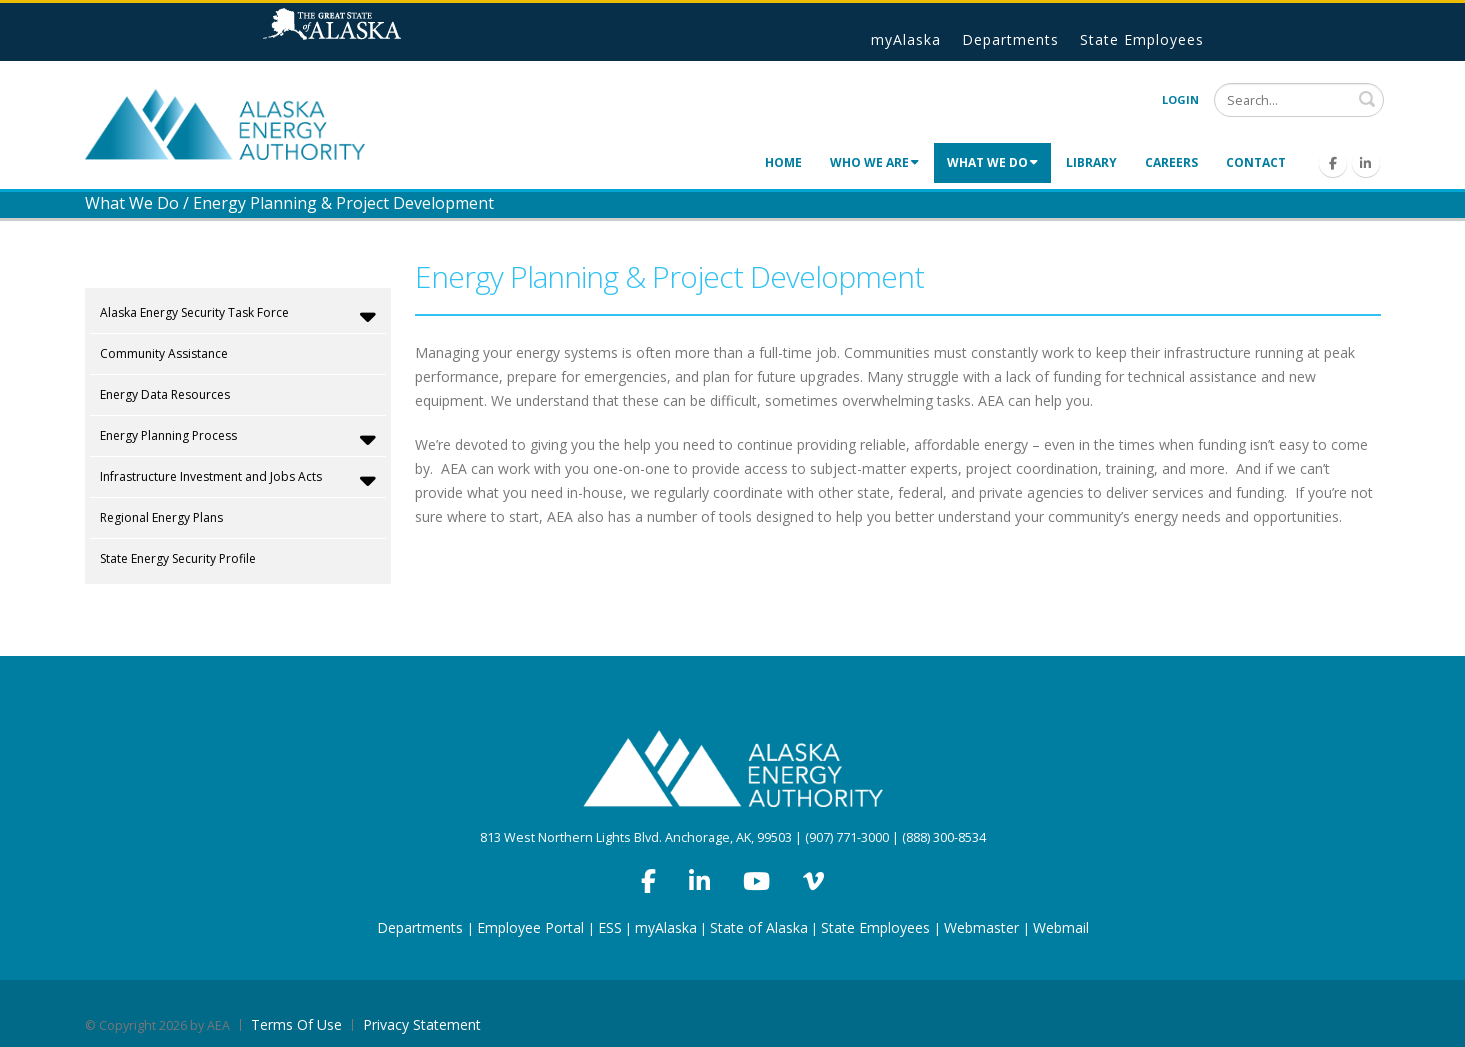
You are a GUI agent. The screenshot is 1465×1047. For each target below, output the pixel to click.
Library (1091, 162)
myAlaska (906, 39)
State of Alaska (357, 32)
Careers (1171, 162)
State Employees (1142, 39)
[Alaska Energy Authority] (225, 122)
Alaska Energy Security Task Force (238, 316)
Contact (1256, 162)
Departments (1010, 39)
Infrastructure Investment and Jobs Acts (238, 480)
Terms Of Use (296, 1024)
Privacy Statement (422, 1024)
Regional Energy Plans (161, 517)
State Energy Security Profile (178, 558)
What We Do (992, 162)
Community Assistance (164, 353)
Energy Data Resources (165, 394)
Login (1180, 99)
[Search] (1299, 100)
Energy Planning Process (238, 439)
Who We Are (874, 162)
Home (783, 162)
